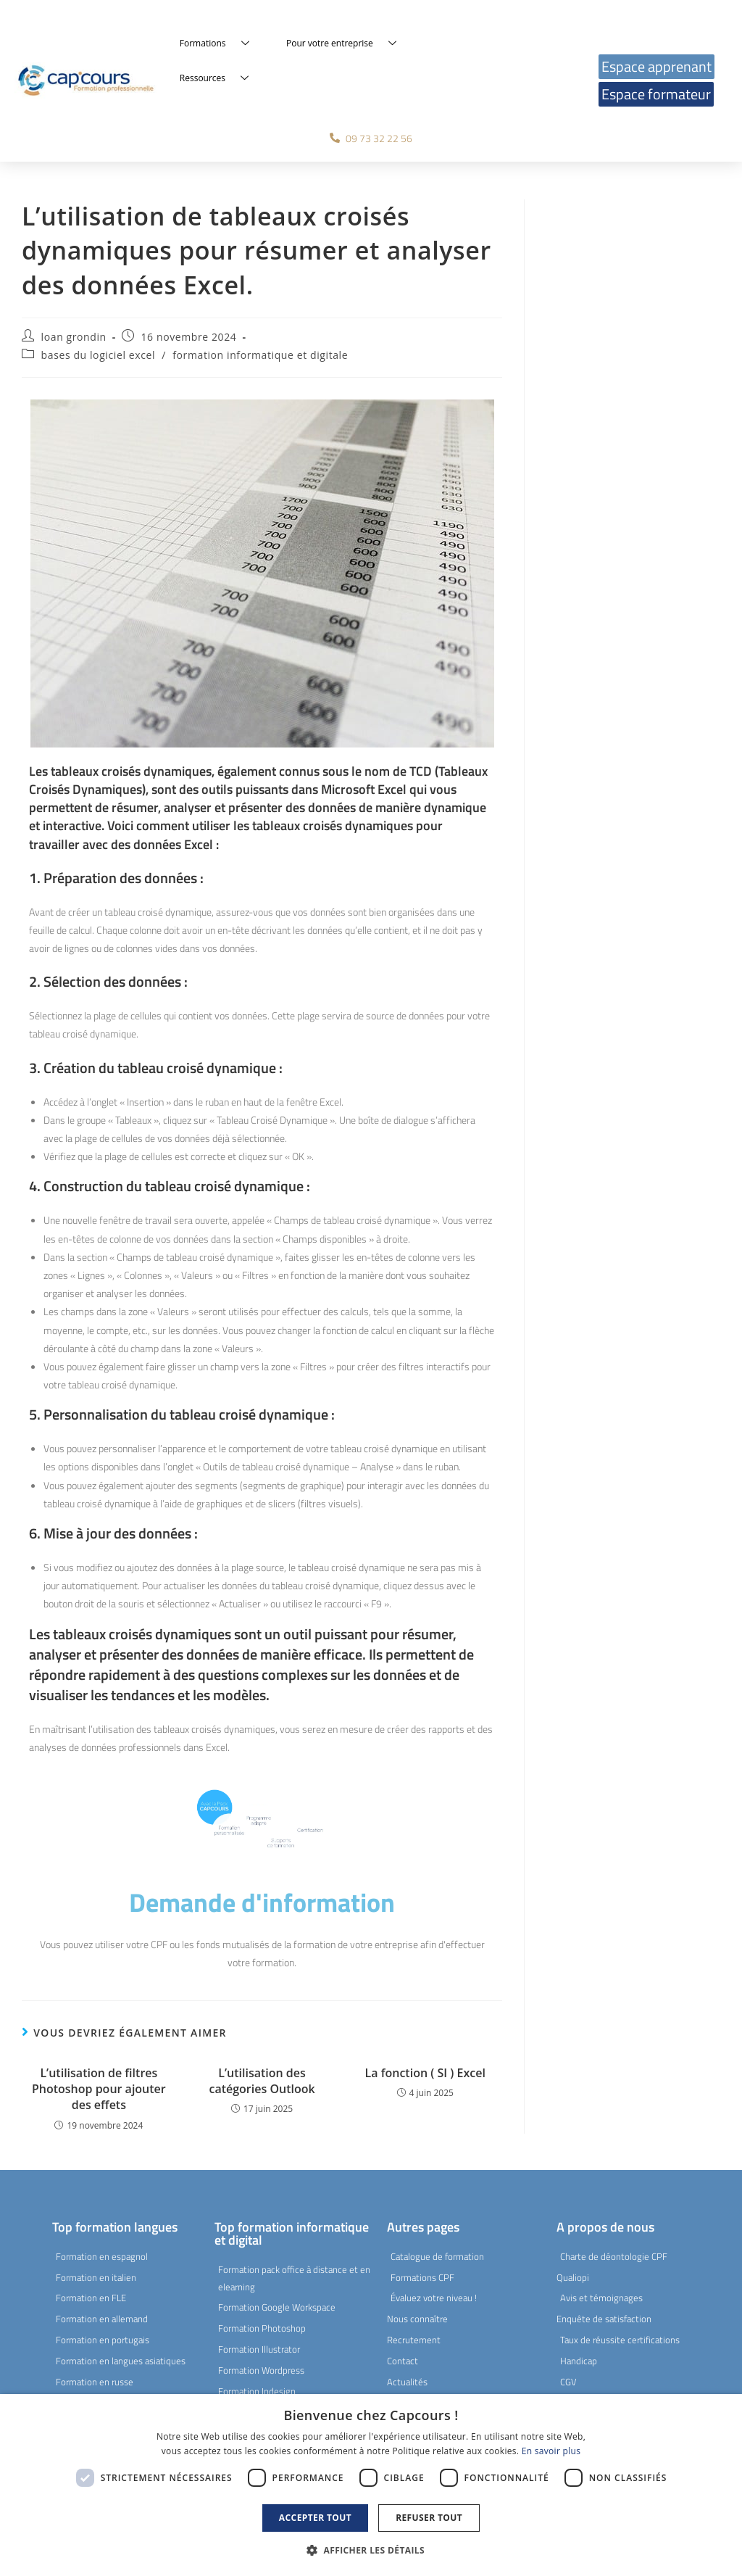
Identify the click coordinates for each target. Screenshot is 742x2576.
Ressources (219, 78)
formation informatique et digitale (260, 355)
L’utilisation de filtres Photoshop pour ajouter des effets (99, 2089)
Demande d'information (262, 1902)
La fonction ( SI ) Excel (425, 2073)
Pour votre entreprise (346, 43)
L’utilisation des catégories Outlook (261, 2081)
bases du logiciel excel (98, 355)
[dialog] (371, 2485)
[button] (371, 2551)
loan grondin (74, 337)
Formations (220, 43)
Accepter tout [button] (315, 2517)
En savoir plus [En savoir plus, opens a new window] (551, 2451)
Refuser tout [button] (429, 2517)
